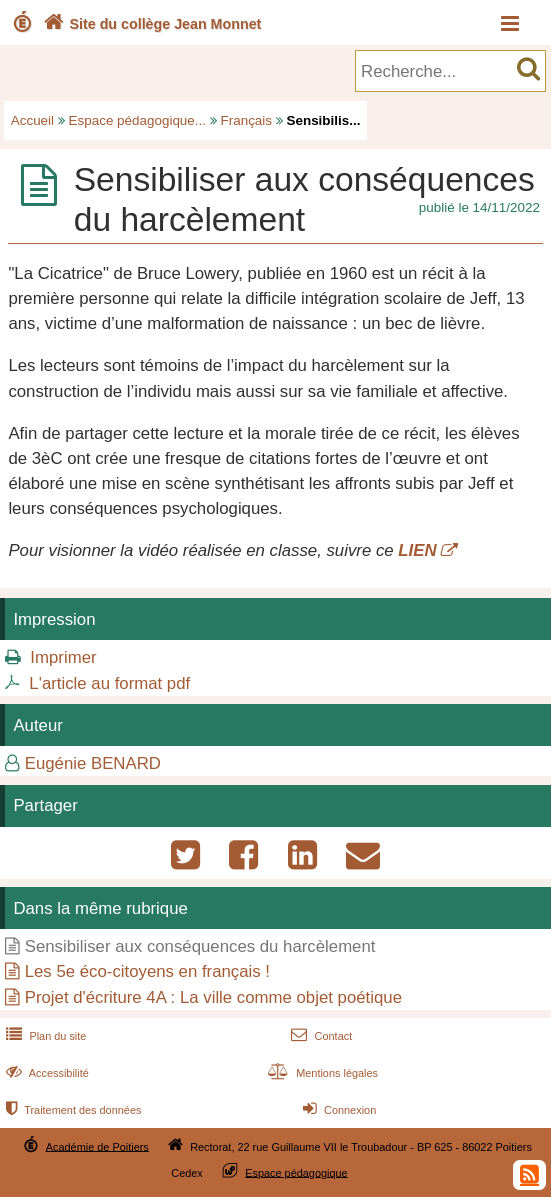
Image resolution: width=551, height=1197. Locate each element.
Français (247, 120)
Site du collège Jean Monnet (150, 24)
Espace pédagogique (296, 1172)
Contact (319, 1036)
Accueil (32, 120)
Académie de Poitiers (97, 1146)
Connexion (337, 1110)
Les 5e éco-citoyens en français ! (147, 971)
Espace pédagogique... (137, 120)
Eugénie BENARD (93, 763)
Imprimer (63, 657)
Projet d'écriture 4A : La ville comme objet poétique (213, 997)
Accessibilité (45, 1073)
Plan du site (44, 1036)
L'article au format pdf (109, 683)
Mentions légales (321, 1073)
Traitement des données (71, 1110)
